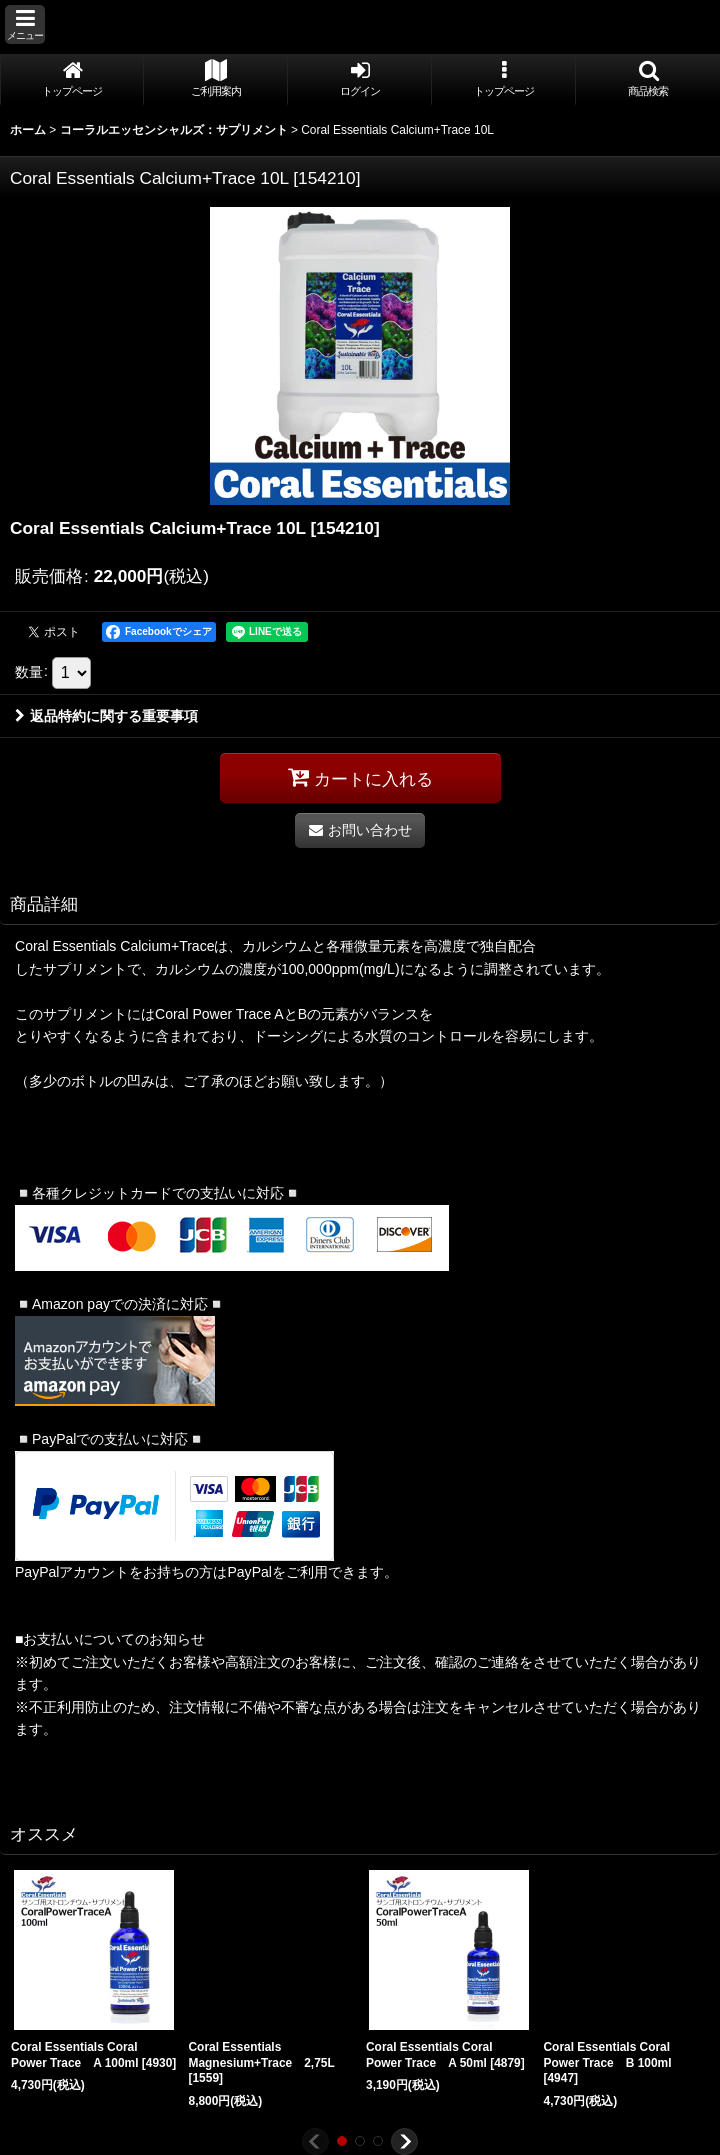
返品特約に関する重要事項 (106, 716)
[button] (25, 24)
